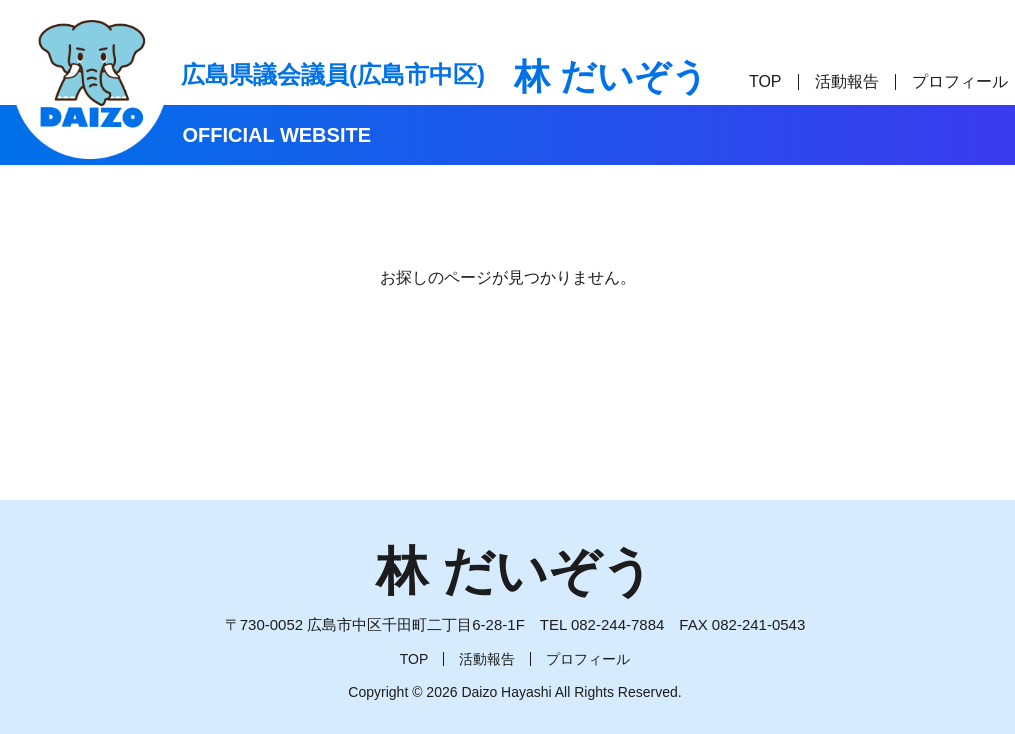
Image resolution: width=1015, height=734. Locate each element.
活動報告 (847, 81)
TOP (765, 81)
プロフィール (960, 81)
